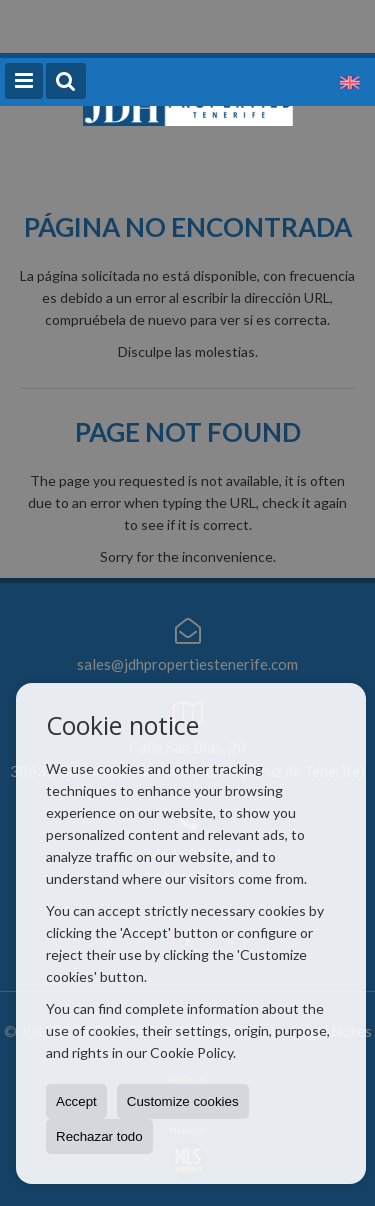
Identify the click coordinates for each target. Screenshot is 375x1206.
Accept (76, 1101)
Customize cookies (183, 1101)
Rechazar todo (99, 1136)
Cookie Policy (191, 1052)
